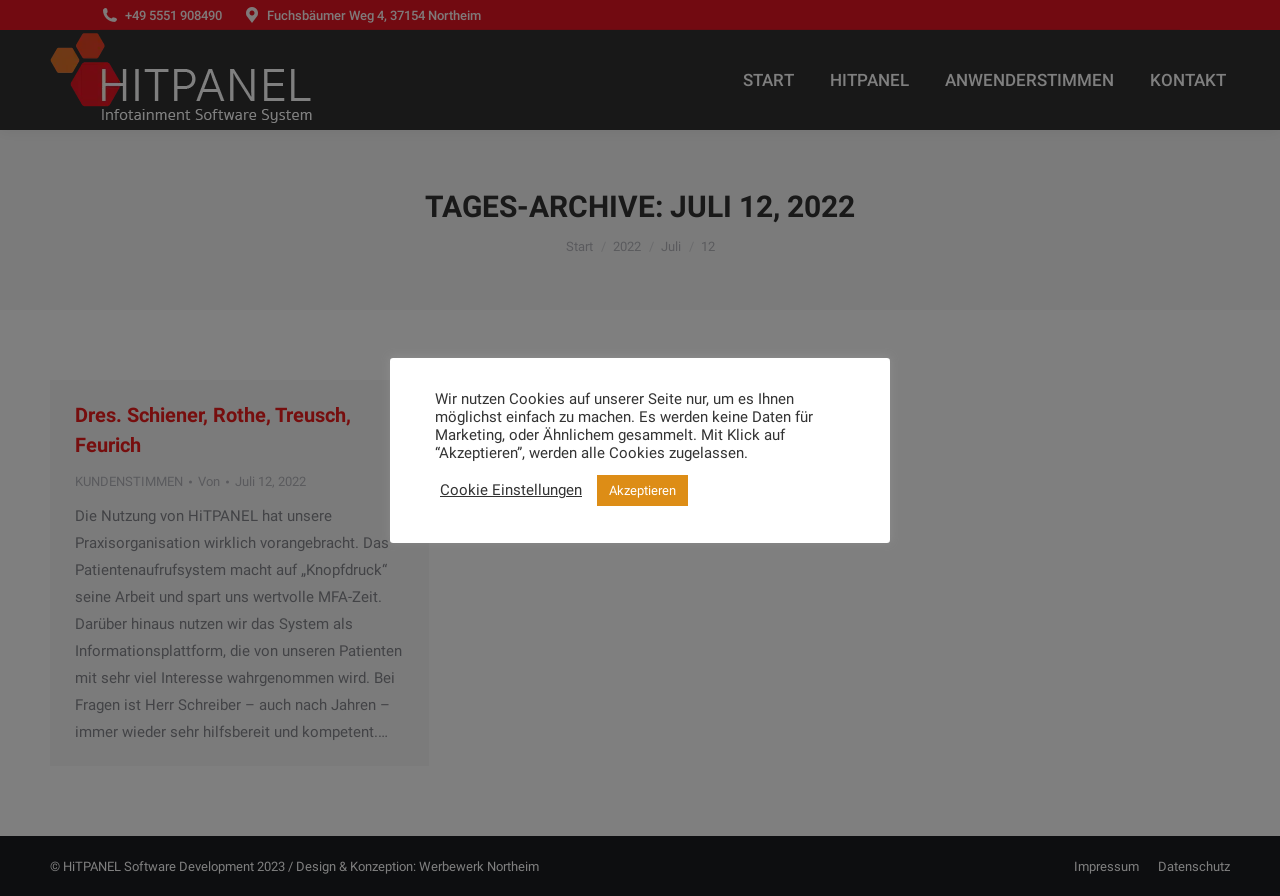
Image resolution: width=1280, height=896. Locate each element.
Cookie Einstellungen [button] (511, 490)
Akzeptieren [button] (642, 490)
